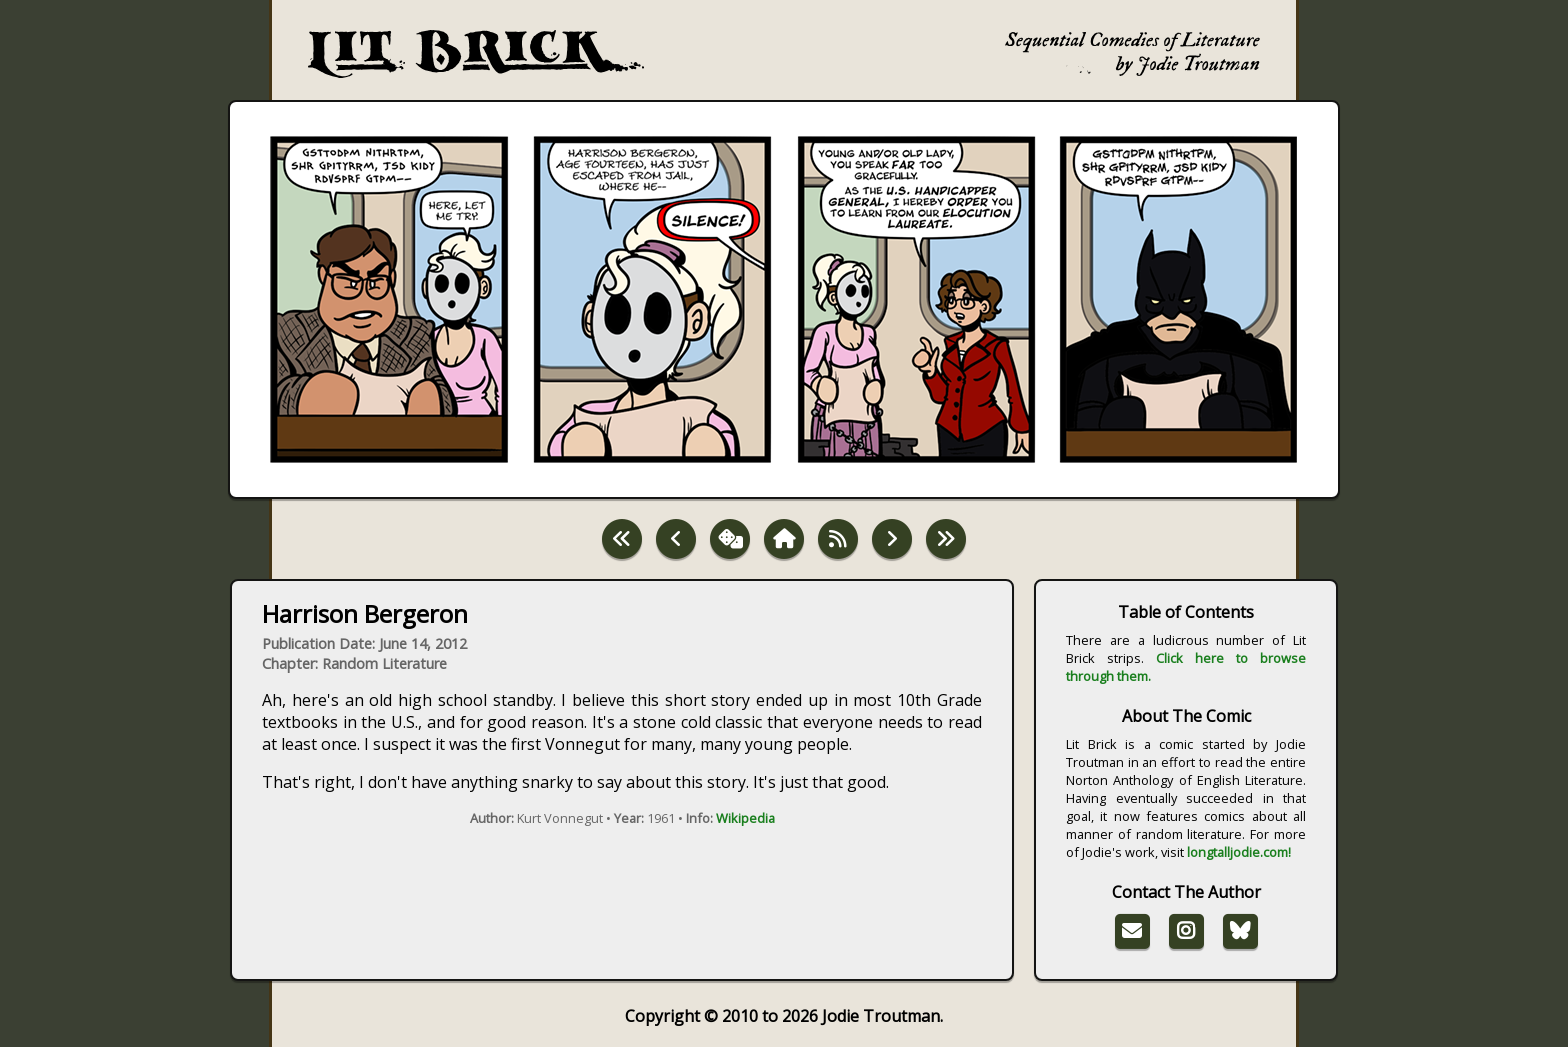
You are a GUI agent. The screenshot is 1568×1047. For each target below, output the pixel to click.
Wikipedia (745, 818)
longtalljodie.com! (1239, 852)
